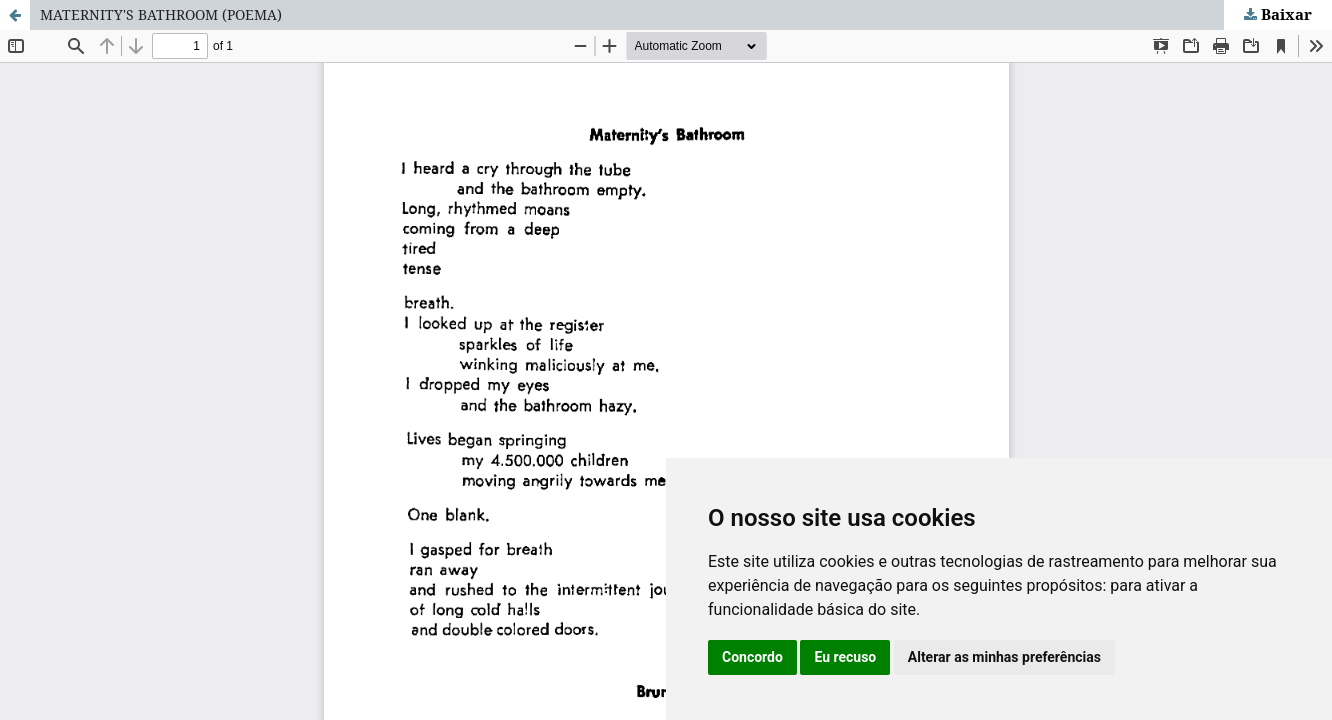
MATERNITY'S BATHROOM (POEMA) (161, 14)
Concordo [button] (752, 657)
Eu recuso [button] (845, 657)
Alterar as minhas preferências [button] (1004, 657)
